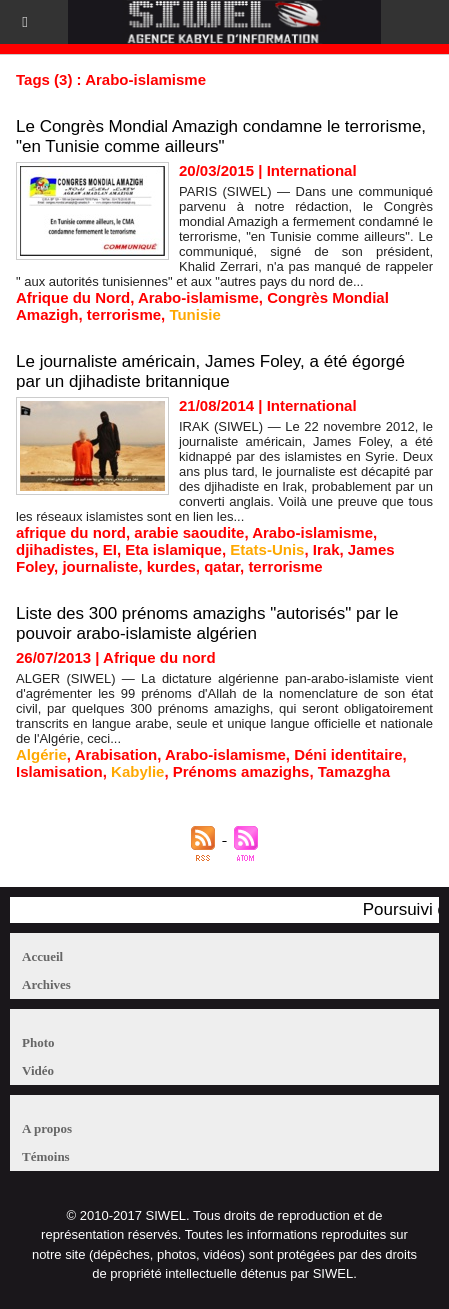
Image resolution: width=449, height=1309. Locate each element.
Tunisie (194, 314)
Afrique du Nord (73, 297)
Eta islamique (173, 549)
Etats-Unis (267, 549)
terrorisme (124, 314)
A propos (47, 1128)
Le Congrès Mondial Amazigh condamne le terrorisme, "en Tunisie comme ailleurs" (221, 136)
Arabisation (116, 754)
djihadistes (55, 549)
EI (110, 549)
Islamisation (59, 771)
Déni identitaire (348, 754)
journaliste (100, 566)
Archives (46, 984)
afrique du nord (71, 532)
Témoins (46, 1156)
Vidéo (38, 1070)
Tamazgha (354, 771)
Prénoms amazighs (241, 771)
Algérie (41, 754)
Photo (38, 1042)
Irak (326, 549)
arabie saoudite (189, 532)
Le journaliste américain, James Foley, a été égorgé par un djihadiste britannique (210, 371)
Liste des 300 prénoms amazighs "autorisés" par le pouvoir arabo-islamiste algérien (207, 623)
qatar (222, 566)
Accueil (42, 956)
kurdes (171, 566)
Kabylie (137, 771)
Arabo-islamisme (198, 297)
